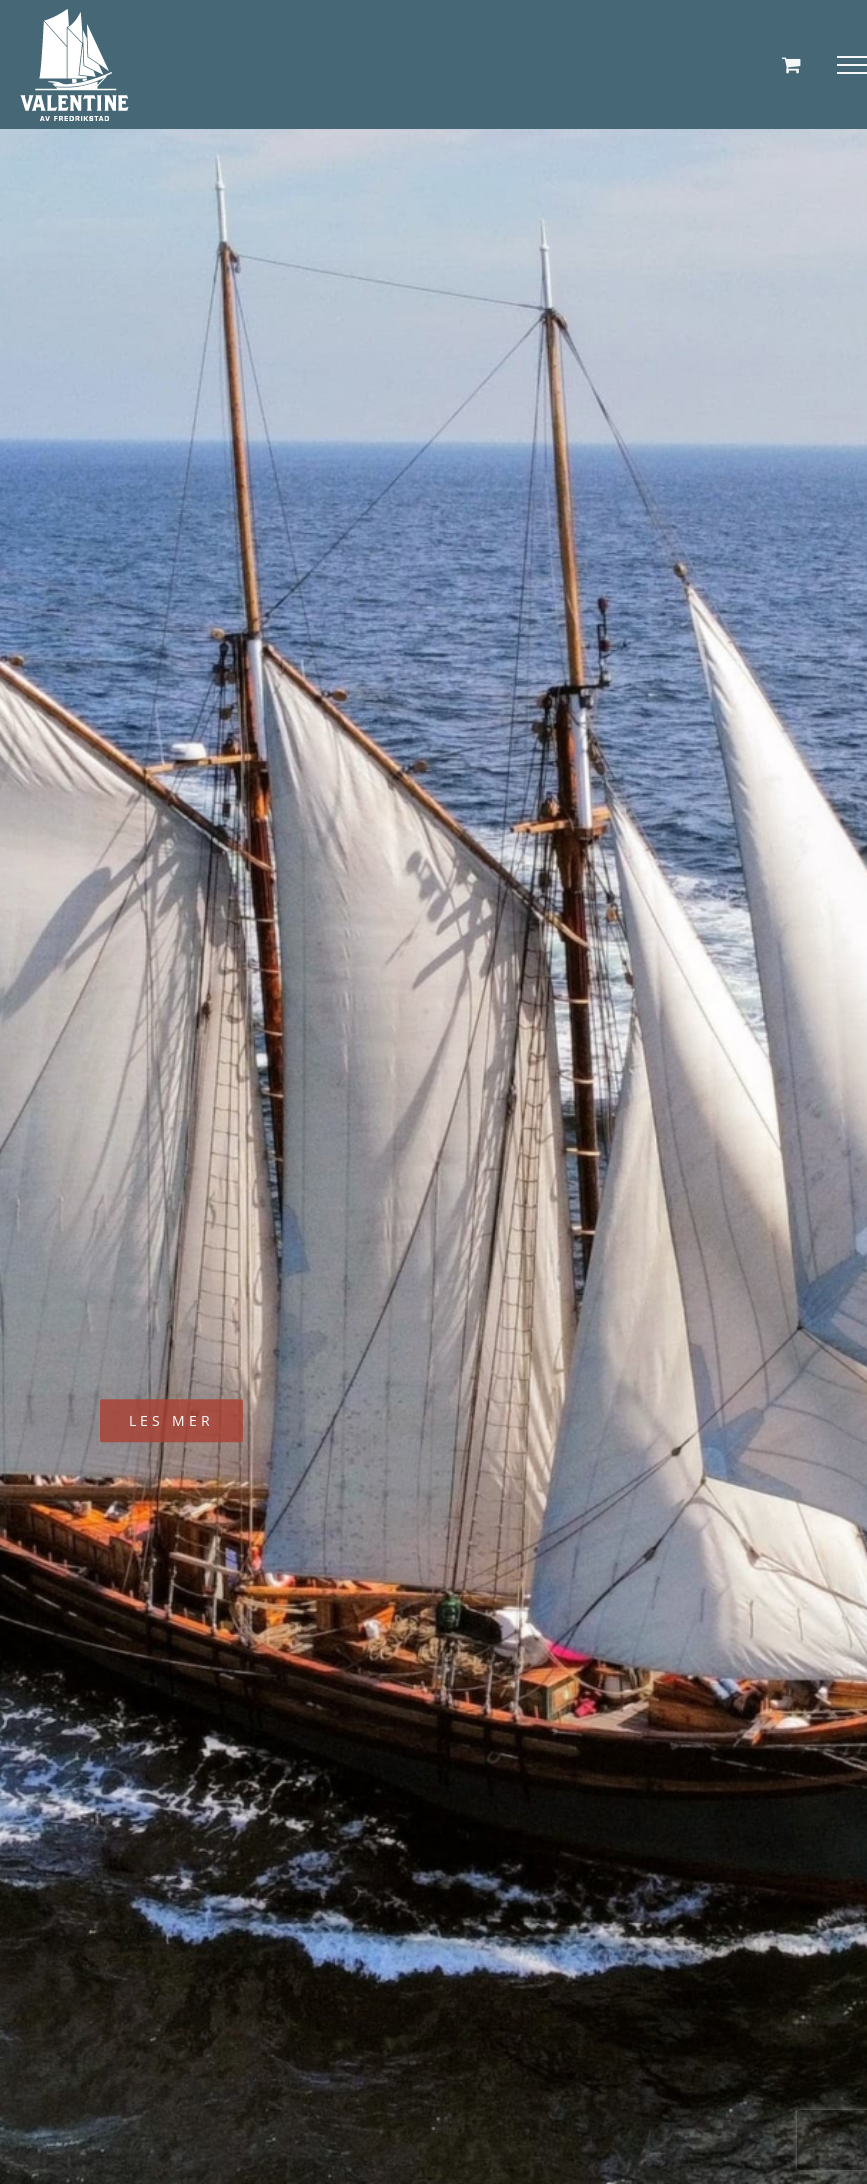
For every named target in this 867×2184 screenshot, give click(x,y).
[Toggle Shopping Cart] (791, 64)
